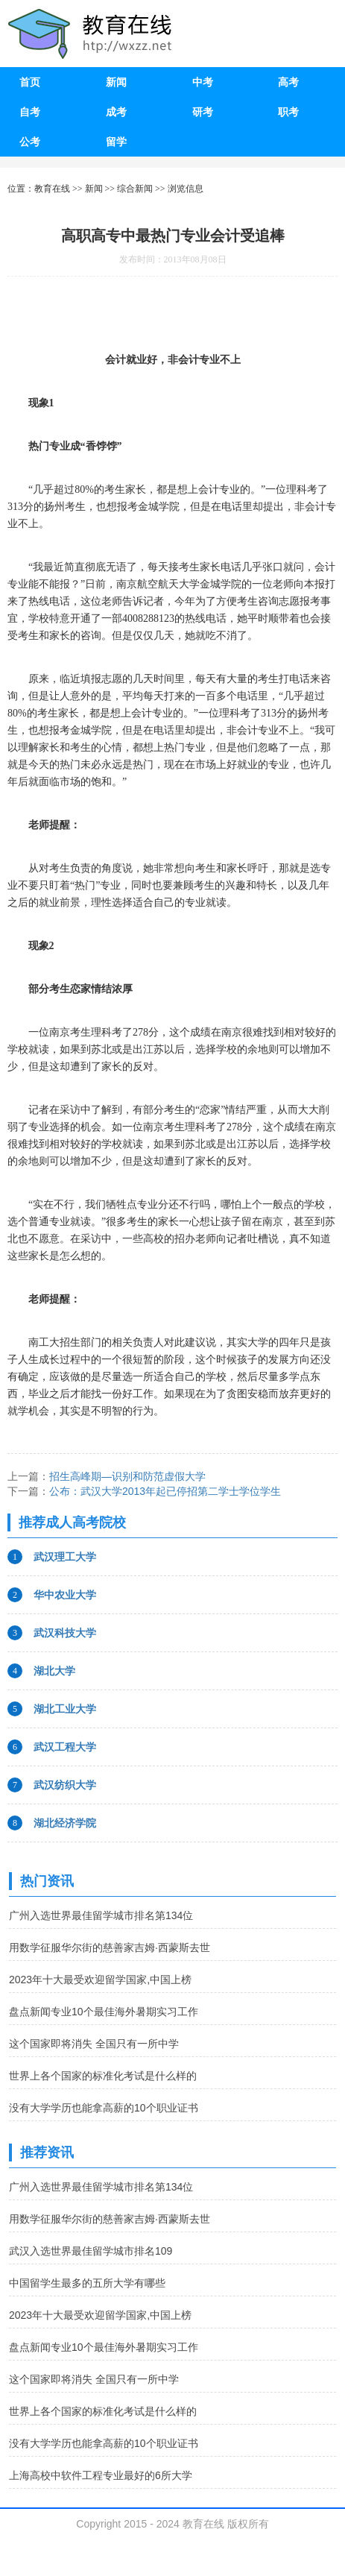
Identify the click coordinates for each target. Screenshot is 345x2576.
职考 (288, 112)
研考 (202, 112)
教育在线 (52, 188)
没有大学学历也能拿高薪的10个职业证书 (103, 2108)
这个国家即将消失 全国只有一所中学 (94, 2044)
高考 (288, 82)
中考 (202, 82)
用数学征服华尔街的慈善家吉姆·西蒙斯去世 (109, 1947)
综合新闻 (135, 188)
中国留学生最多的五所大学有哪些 (87, 2283)
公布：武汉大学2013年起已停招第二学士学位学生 (165, 1491)
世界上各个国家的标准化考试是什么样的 (103, 2076)
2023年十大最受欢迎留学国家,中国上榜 (100, 1979)
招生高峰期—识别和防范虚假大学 (127, 1476)
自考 (29, 112)
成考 (116, 112)
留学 (116, 142)
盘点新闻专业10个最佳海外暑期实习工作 (103, 2012)
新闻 (116, 82)
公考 (29, 142)
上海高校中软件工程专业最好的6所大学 (100, 2475)
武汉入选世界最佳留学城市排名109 (90, 2251)
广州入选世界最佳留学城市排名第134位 (101, 1915)
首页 (29, 82)
